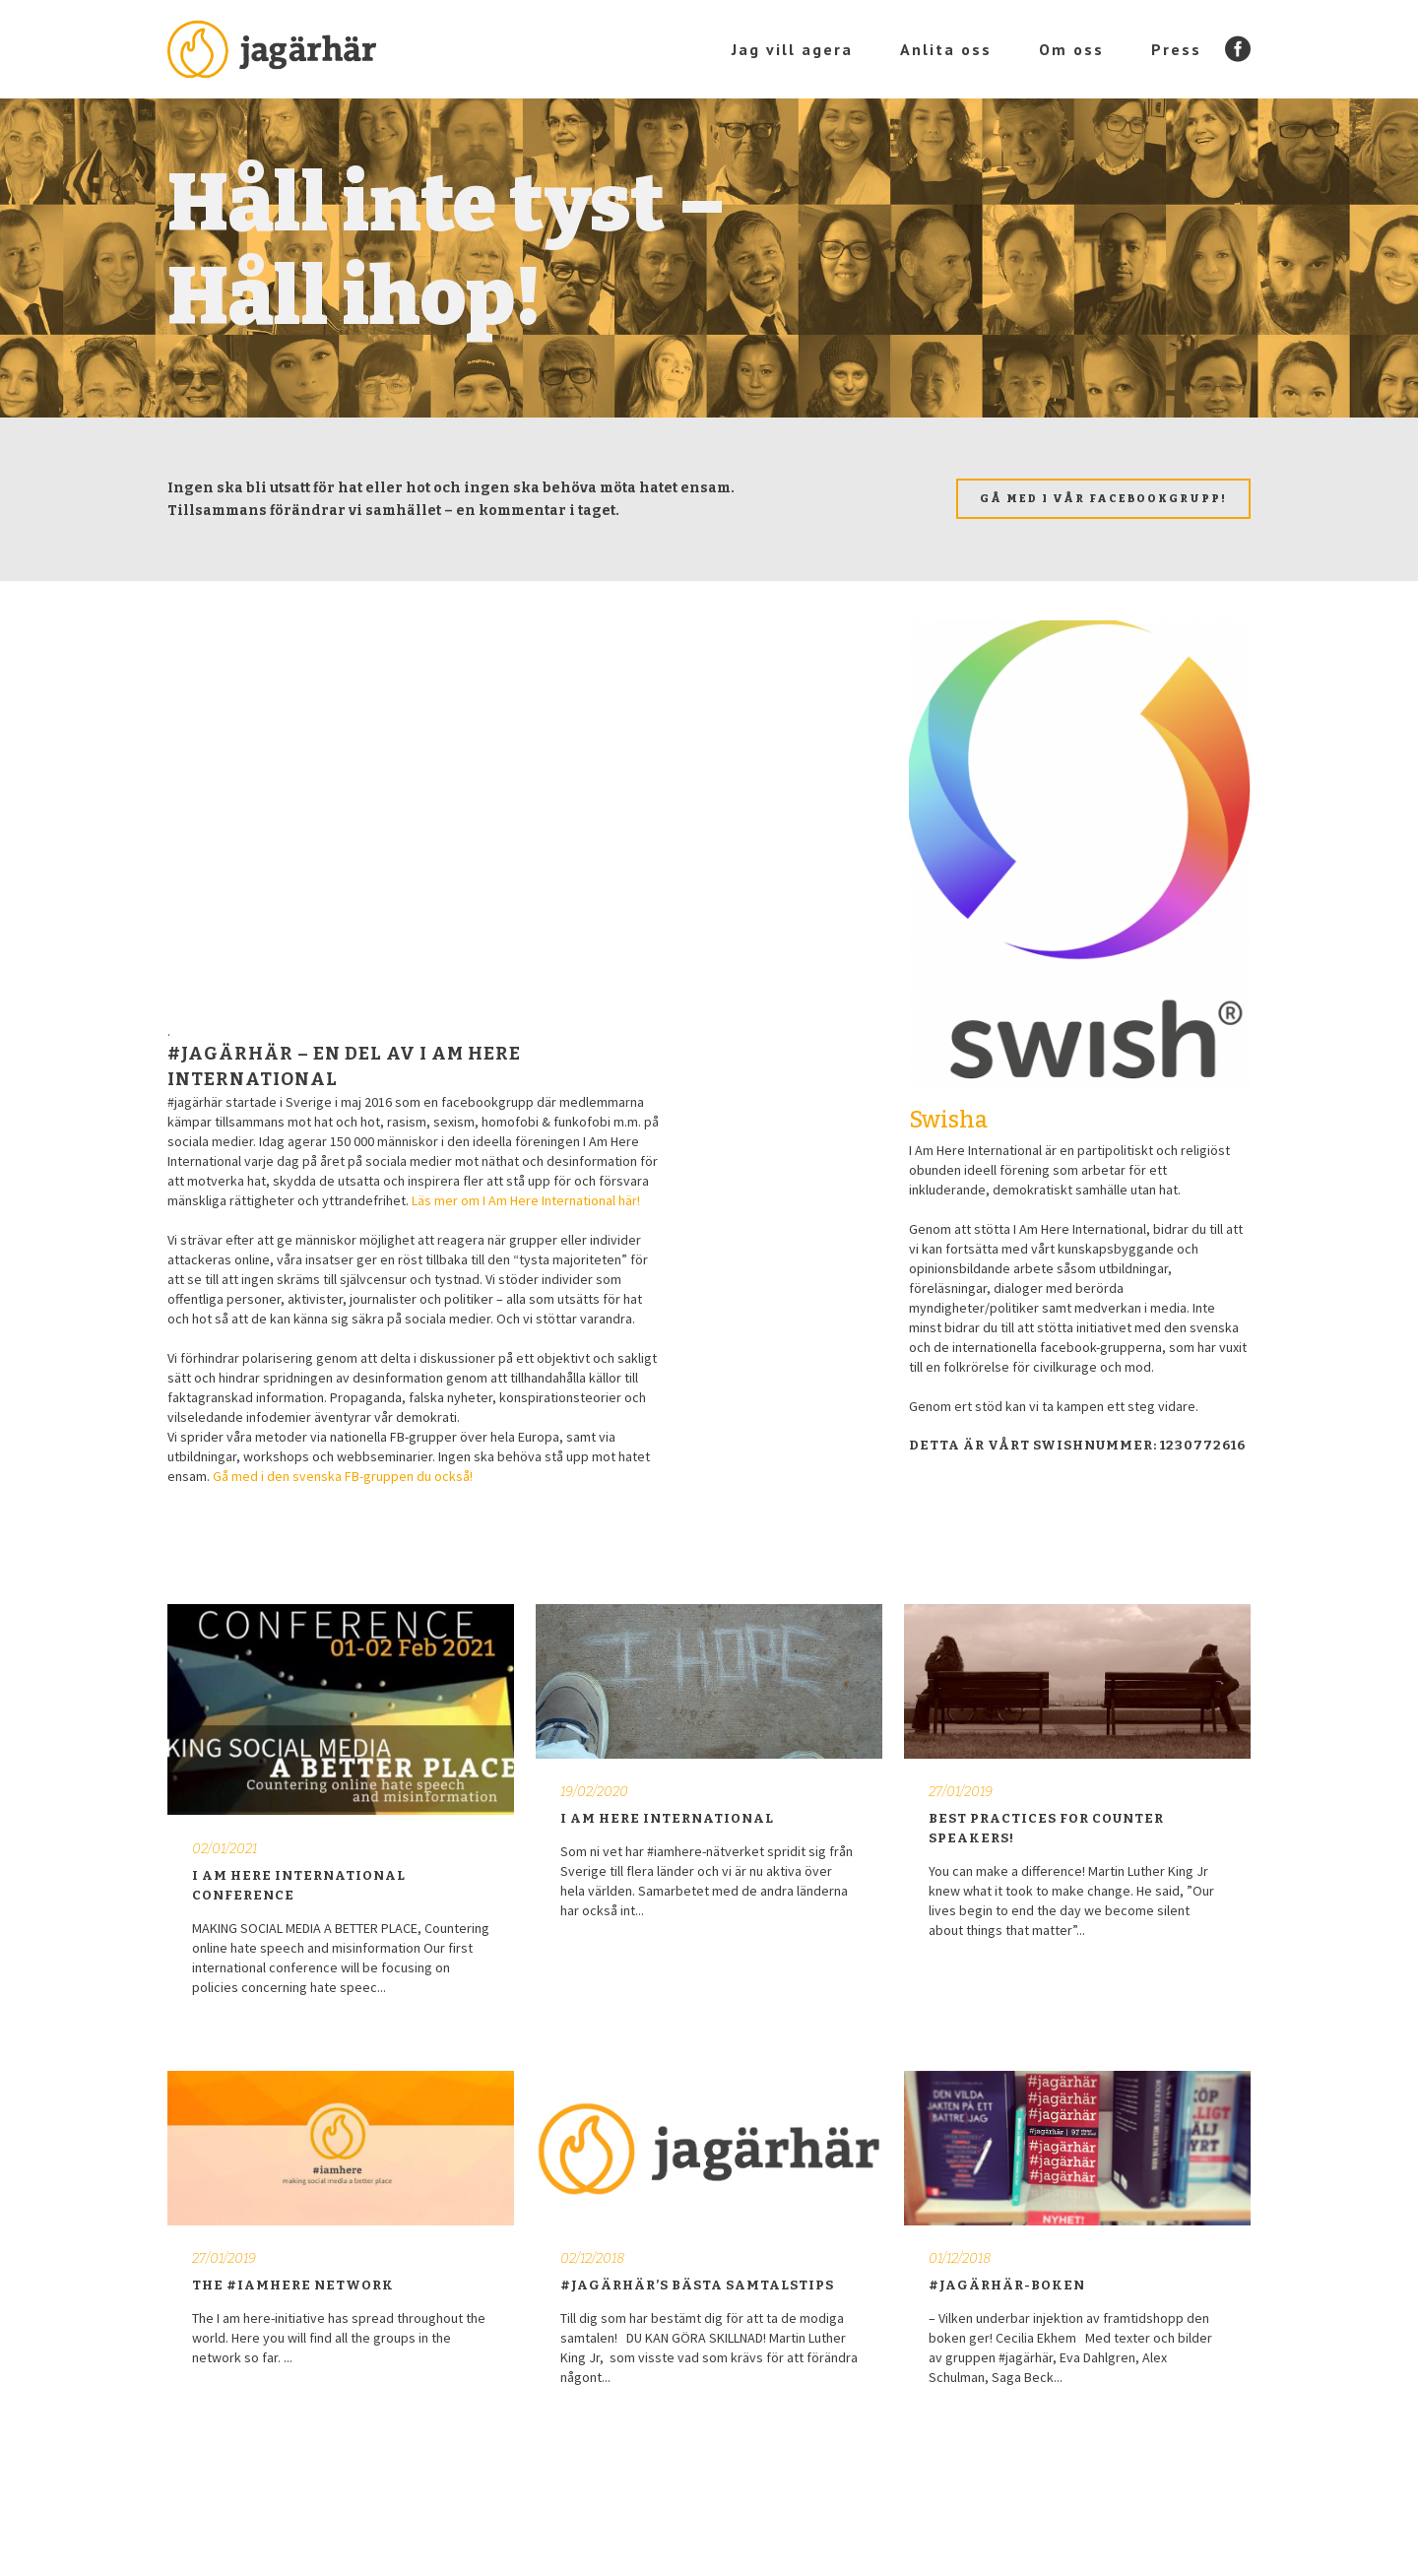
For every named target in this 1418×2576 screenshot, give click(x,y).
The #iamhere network (293, 2285)
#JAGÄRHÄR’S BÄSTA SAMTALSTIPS (697, 2285)
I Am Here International (667, 1818)
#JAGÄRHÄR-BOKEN (1007, 2285)
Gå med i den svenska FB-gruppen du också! (343, 1476)
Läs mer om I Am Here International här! (526, 1200)
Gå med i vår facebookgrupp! (1103, 498)
